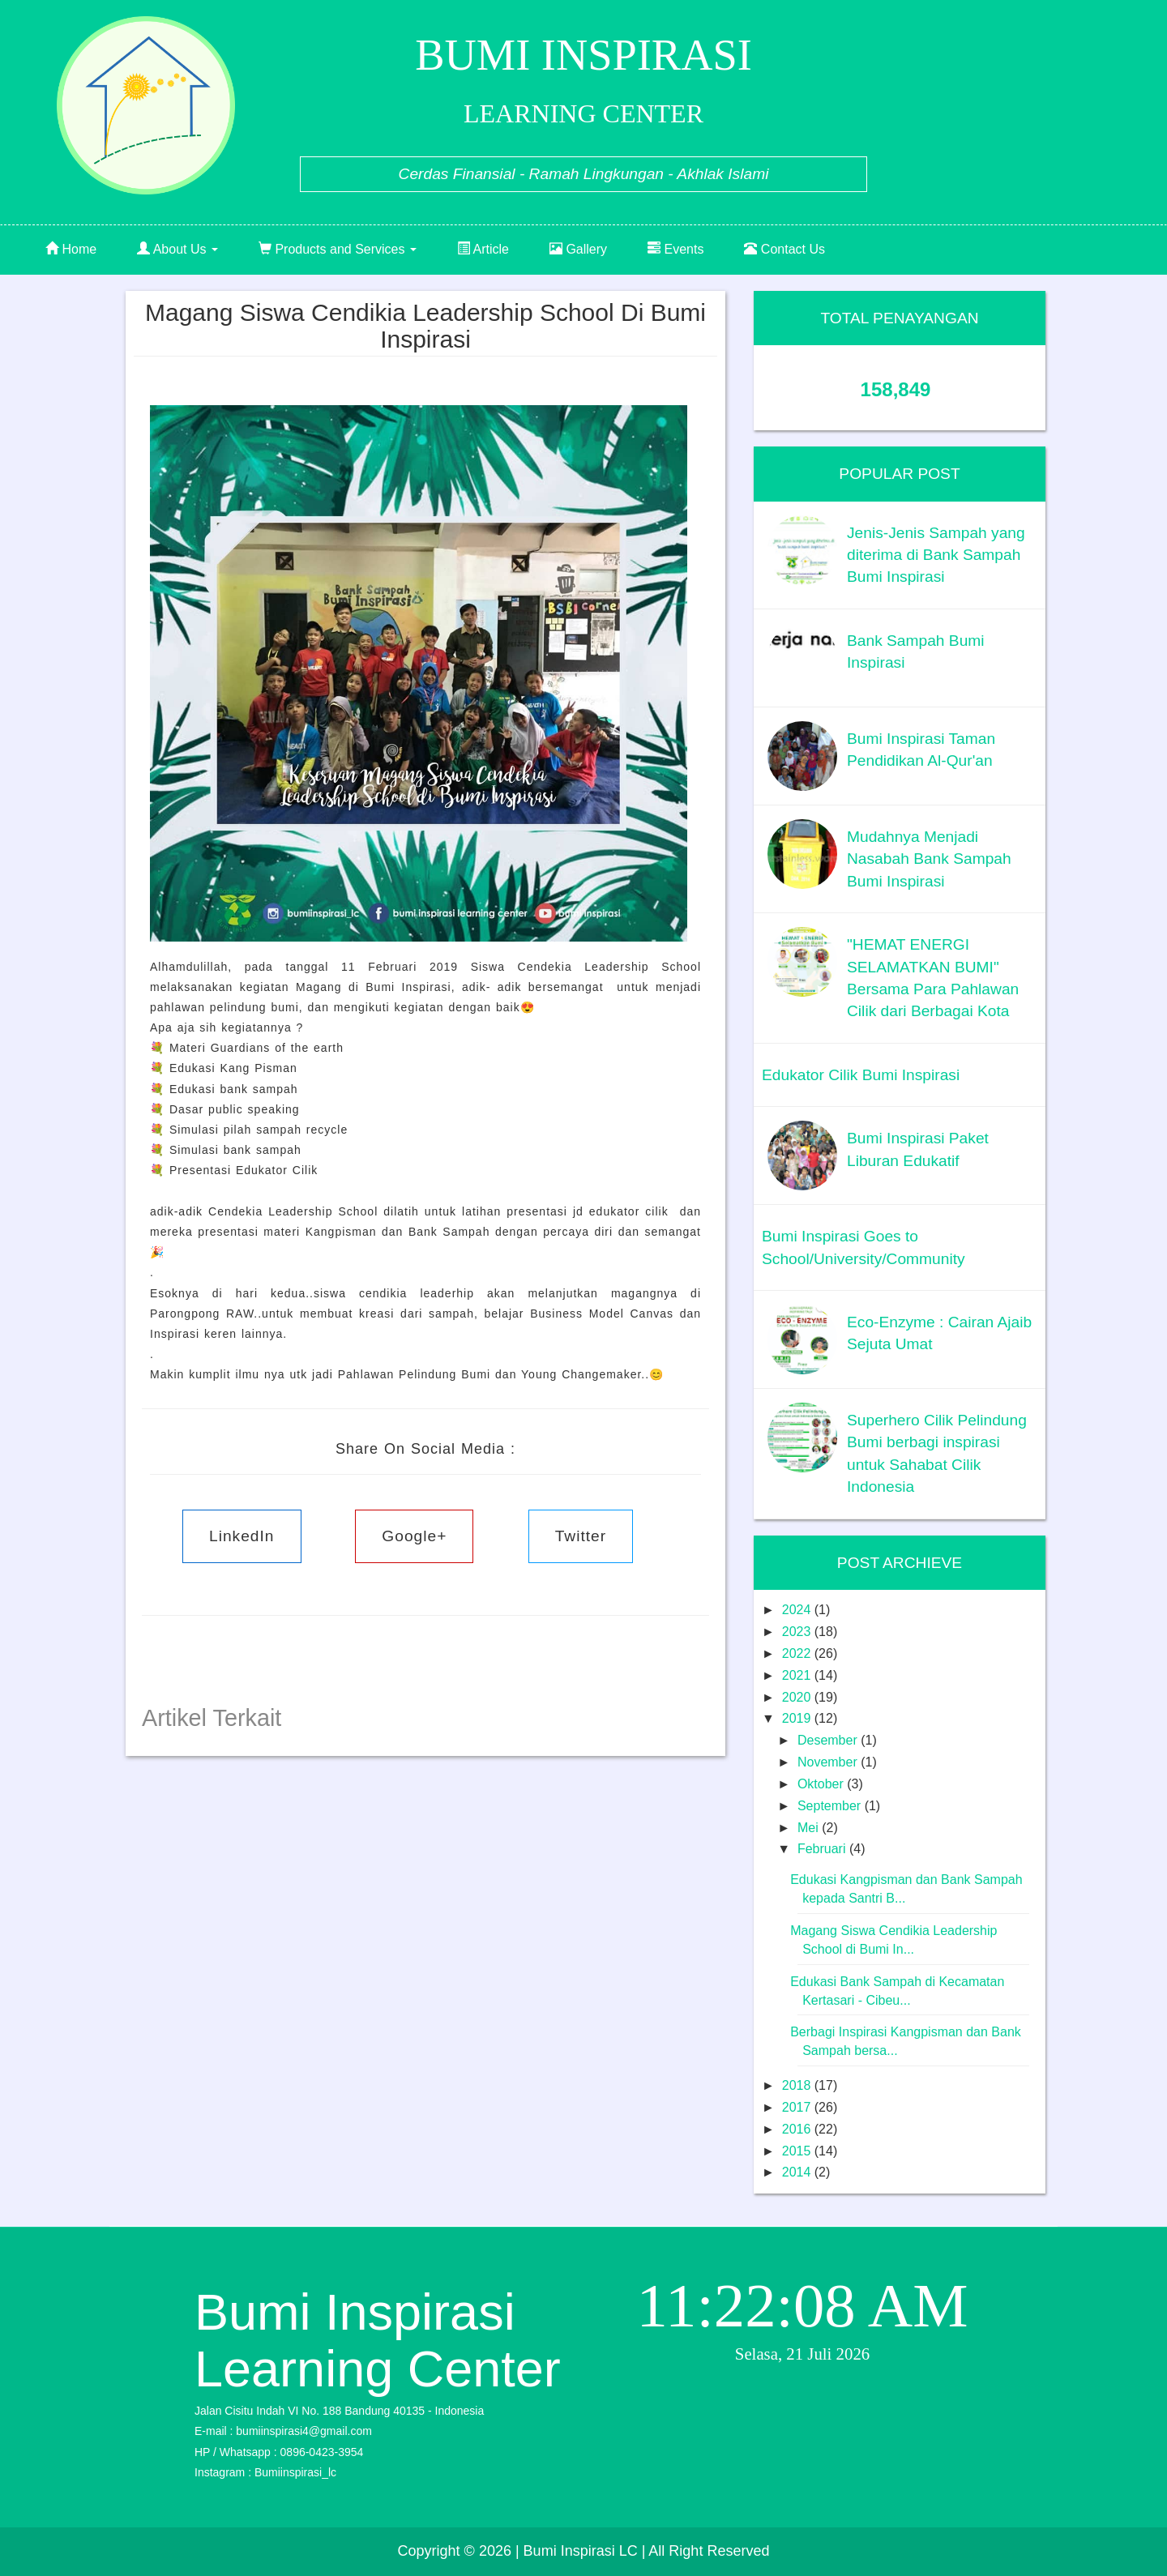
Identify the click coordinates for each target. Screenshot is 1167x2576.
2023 (798, 1631)
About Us (177, 249)
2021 (798, 1675)
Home (70, 249)
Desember (829, 1740)
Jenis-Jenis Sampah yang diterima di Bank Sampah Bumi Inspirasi (936, 555)
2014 (798, 2172)
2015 (798, 2151)
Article (483, 249)
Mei (809, 1828)
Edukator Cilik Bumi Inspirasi (861, 1074)
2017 (798, 2107)
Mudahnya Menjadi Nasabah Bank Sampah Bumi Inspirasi (929, 859)
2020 (798, 1697)
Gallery (578, 249)
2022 (798, 1653)
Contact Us (784, 249)
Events (675, 249)
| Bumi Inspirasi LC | (580, 2551)
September (831, 1806)
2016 (798, 2129)
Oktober (822, 1784)
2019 (798, 1718)
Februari (823, 1849)
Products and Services (338, 249)
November (829, 1762)
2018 (798, 2085)
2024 (798, 1610)
